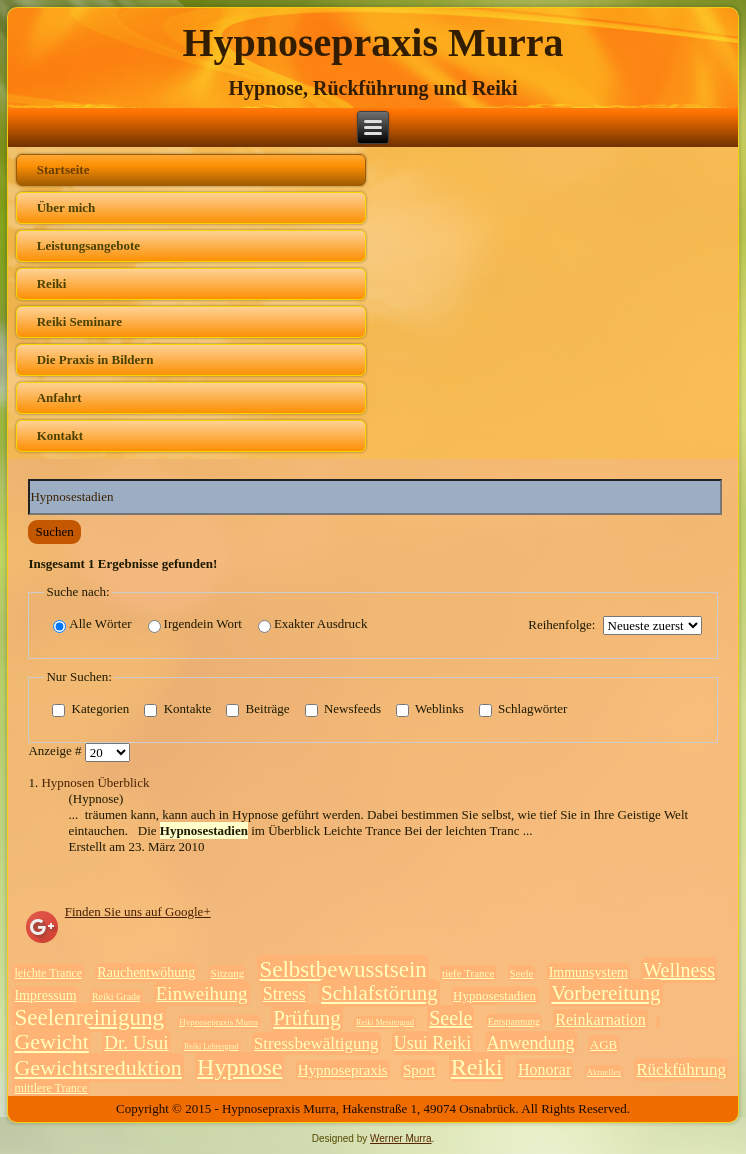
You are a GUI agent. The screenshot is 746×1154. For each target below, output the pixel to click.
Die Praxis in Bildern (95, 359)
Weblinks (430, 709)
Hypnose (239, 1067)
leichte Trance (48, 973)
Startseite (63, 169)
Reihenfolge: (561, 624)
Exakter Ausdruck (313, 624)
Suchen (54, 531)
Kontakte (177, 709)
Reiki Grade (116, 996)
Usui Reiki (433, 1043)
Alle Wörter (92, 624)
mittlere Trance (50, 1088)
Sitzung (228, 973)
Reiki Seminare (79, 321)
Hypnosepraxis (343, 1070)
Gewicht (51, 1041)
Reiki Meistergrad (385, 1022)
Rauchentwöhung (146, 972)
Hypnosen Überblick (95, 782)
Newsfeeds (343, 709)
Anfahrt (59, 397)
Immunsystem (588, 972)
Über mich (66, 207)
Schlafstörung (379, 993)
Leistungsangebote (88, 245)
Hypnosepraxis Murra (372, 42)
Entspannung (514, 1021)
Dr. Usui (136, 1042)
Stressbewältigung (316, 1043)
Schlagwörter (523, 709)
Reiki (52, 283)
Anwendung (531, 1043)
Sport (419, 1070)
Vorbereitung (605, 993)
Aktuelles (604, 1072)
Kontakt (60, 435)
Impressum (45, 995)
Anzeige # (56, 750)
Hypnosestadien (494, 995)
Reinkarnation (600, 1019)
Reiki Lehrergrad (211, 1046)
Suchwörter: (28, 479)
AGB (603, 1044)
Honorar (544, 1069)
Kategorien (90, 709)
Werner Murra (401, 1138)
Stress (284, 994)
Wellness (679, 970)
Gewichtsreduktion (97, 1067)
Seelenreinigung (88, 1017)
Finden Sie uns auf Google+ (138, 911)
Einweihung (202, 993)
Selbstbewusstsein (342, 969)
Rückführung (681, 1069)
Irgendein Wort (195, 624)
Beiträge (257, 709)
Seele (522, 973)
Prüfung (307, 1018)
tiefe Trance (468, 973)
